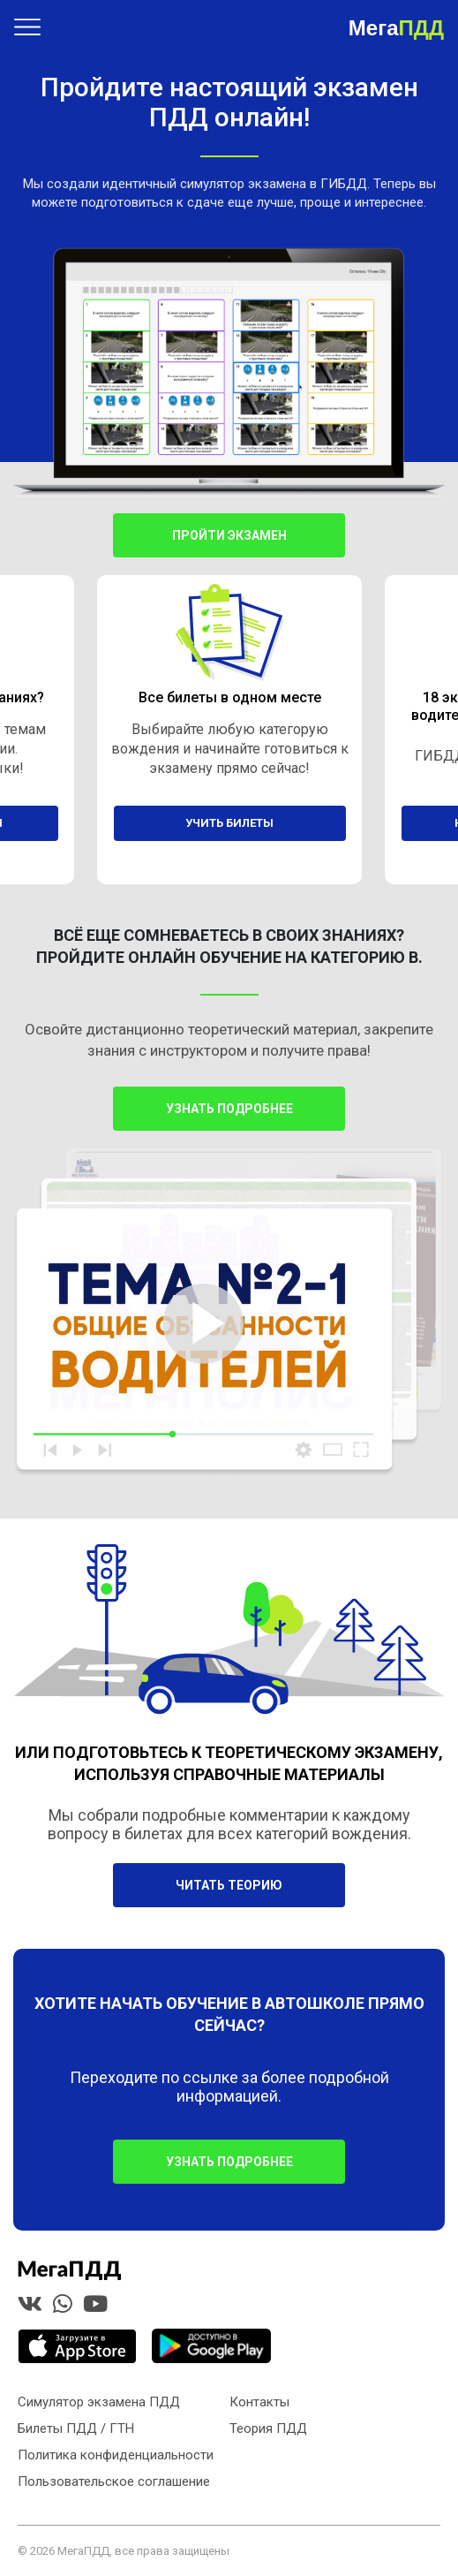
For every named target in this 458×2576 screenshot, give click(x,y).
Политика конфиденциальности (116, 2455)
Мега (396, 27)
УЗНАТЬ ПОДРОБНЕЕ (229, 2162)
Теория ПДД (268, 2428)
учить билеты (229, 823)
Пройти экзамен (229, 535)
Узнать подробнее (229, 1109)
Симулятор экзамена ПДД (99, 2402)
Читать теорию (229, 1885)
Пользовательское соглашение (114, 2481)
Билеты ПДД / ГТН (76, 2428)
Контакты (259, 2402)
